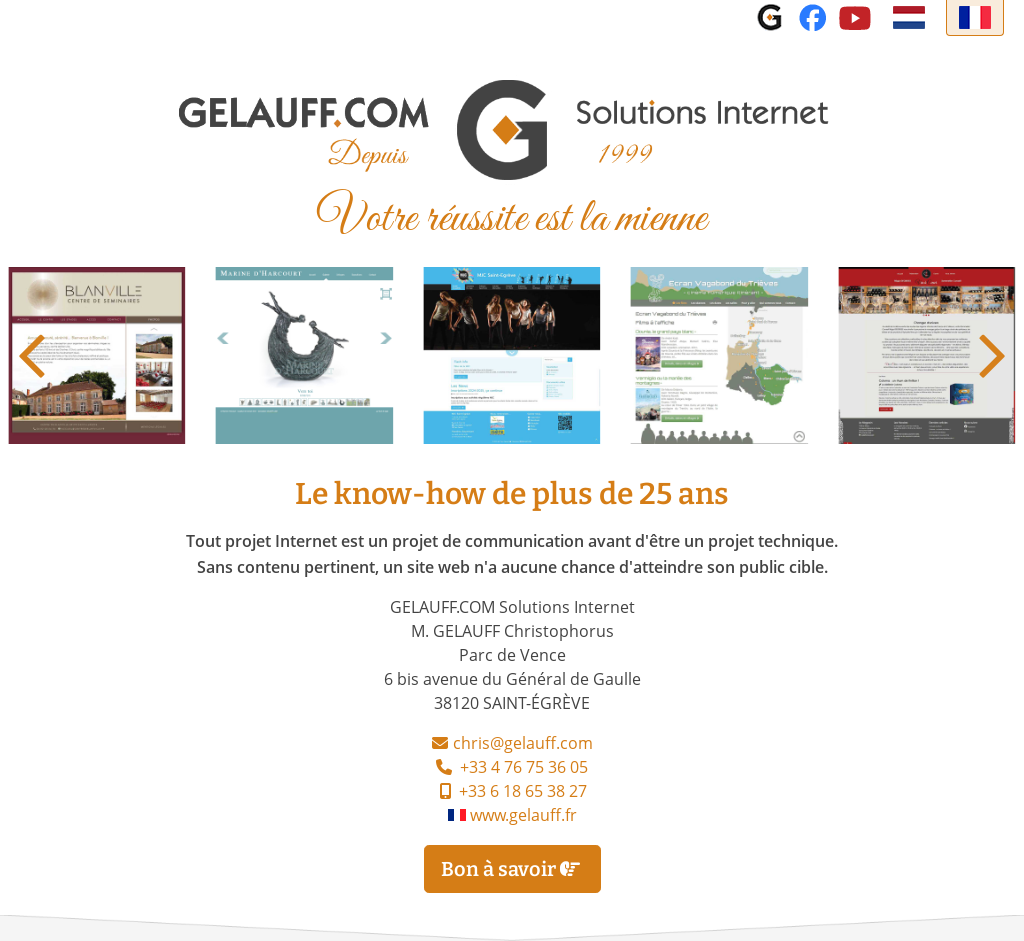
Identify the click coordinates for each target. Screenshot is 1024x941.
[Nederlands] (909, 18)
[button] (992, 356)
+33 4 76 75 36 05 (512, 769)
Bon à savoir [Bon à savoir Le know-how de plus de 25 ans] (512, 869)
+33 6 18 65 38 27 (512, 793)
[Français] (975, 18)
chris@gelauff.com (523, 745)
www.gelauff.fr (512, 817)
